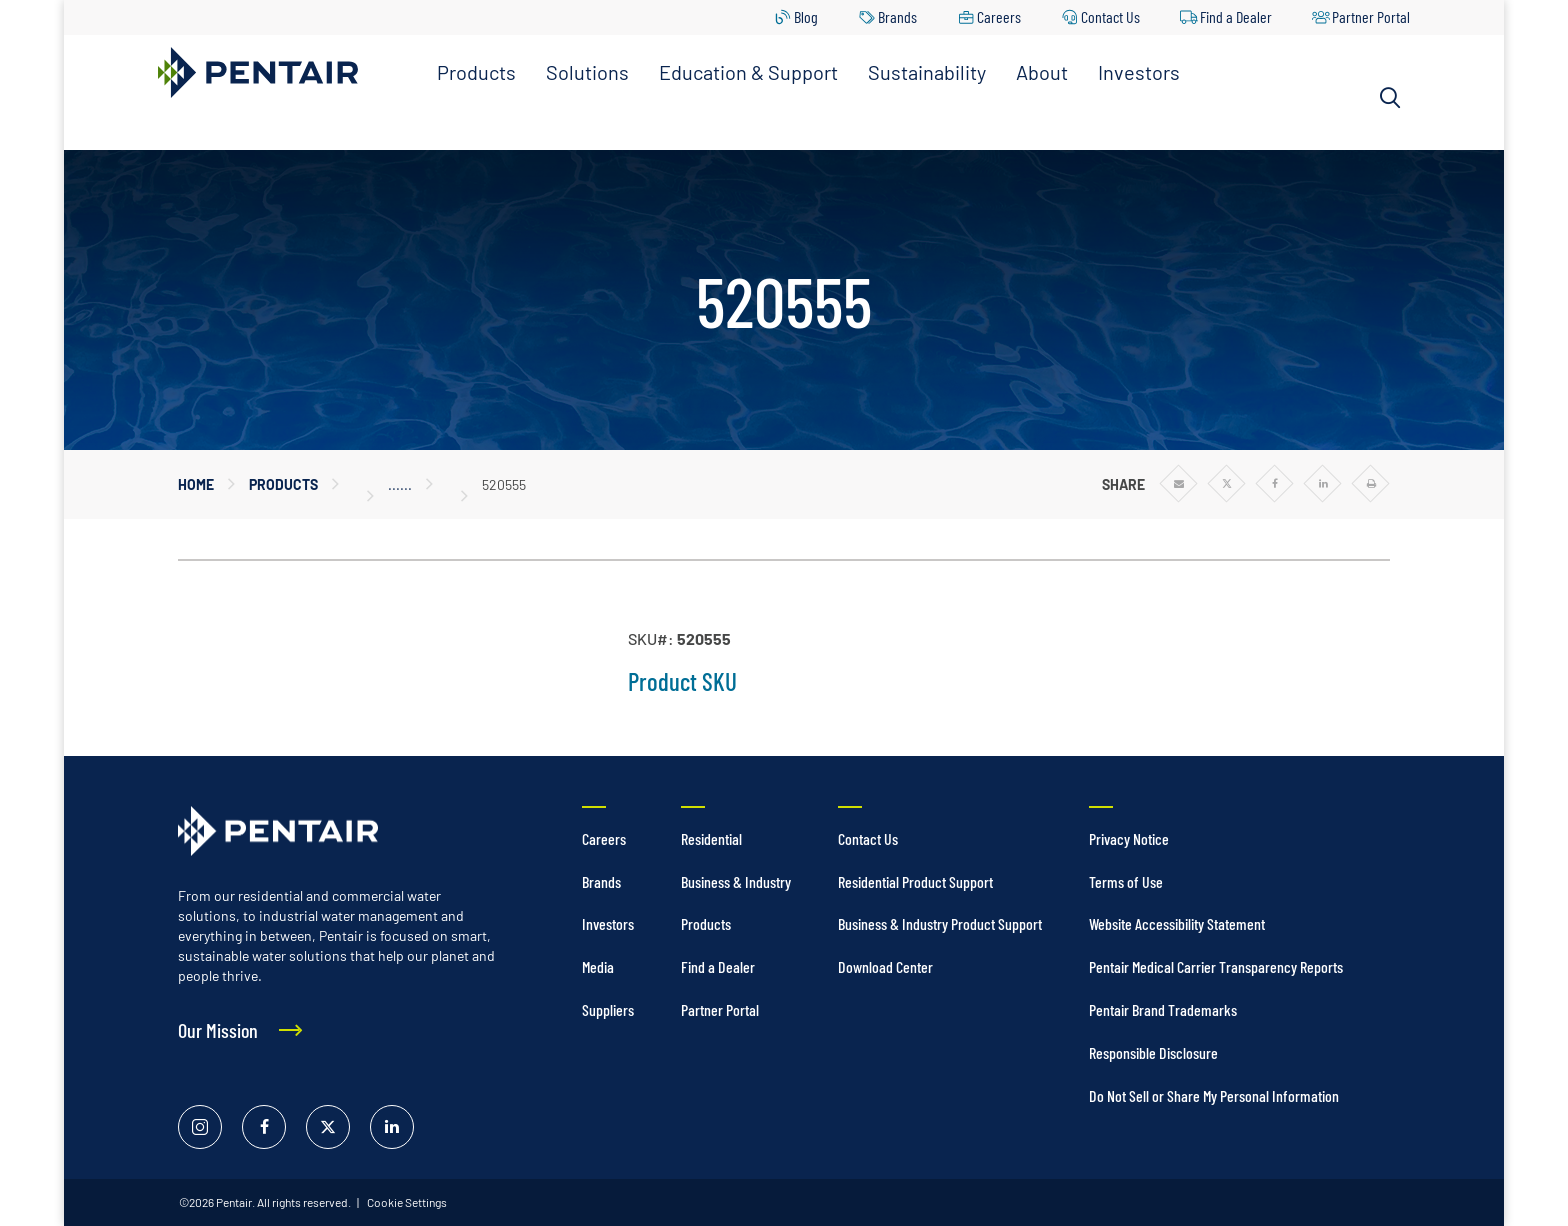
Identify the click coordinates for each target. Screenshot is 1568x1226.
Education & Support (748, 72)
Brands (897, 16)
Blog (806, 16)
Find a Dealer (1236, 16)
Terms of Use (1126, 881)
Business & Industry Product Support (940, 923)
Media (598, 966)
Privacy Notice (1129, 838)
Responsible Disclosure (1153, 1052)
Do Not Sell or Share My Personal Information (1214, 1095)
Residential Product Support (915, 881)
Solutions (587, 72)
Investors (1139, 72)
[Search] (1390, 98)
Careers (999, 16)
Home (196, 484)
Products (476, 72)
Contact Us (1110, 16)
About (1042, 72)
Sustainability (927, 72)
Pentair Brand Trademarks (1163, 1009)
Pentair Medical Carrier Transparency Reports (1216, 966)
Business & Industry (736, 881)
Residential (711, 838)
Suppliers (608, 1009)
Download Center (885, 966)
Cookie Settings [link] (406, 1202)
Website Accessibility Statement (1177, 923)
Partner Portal (1371, 16)
